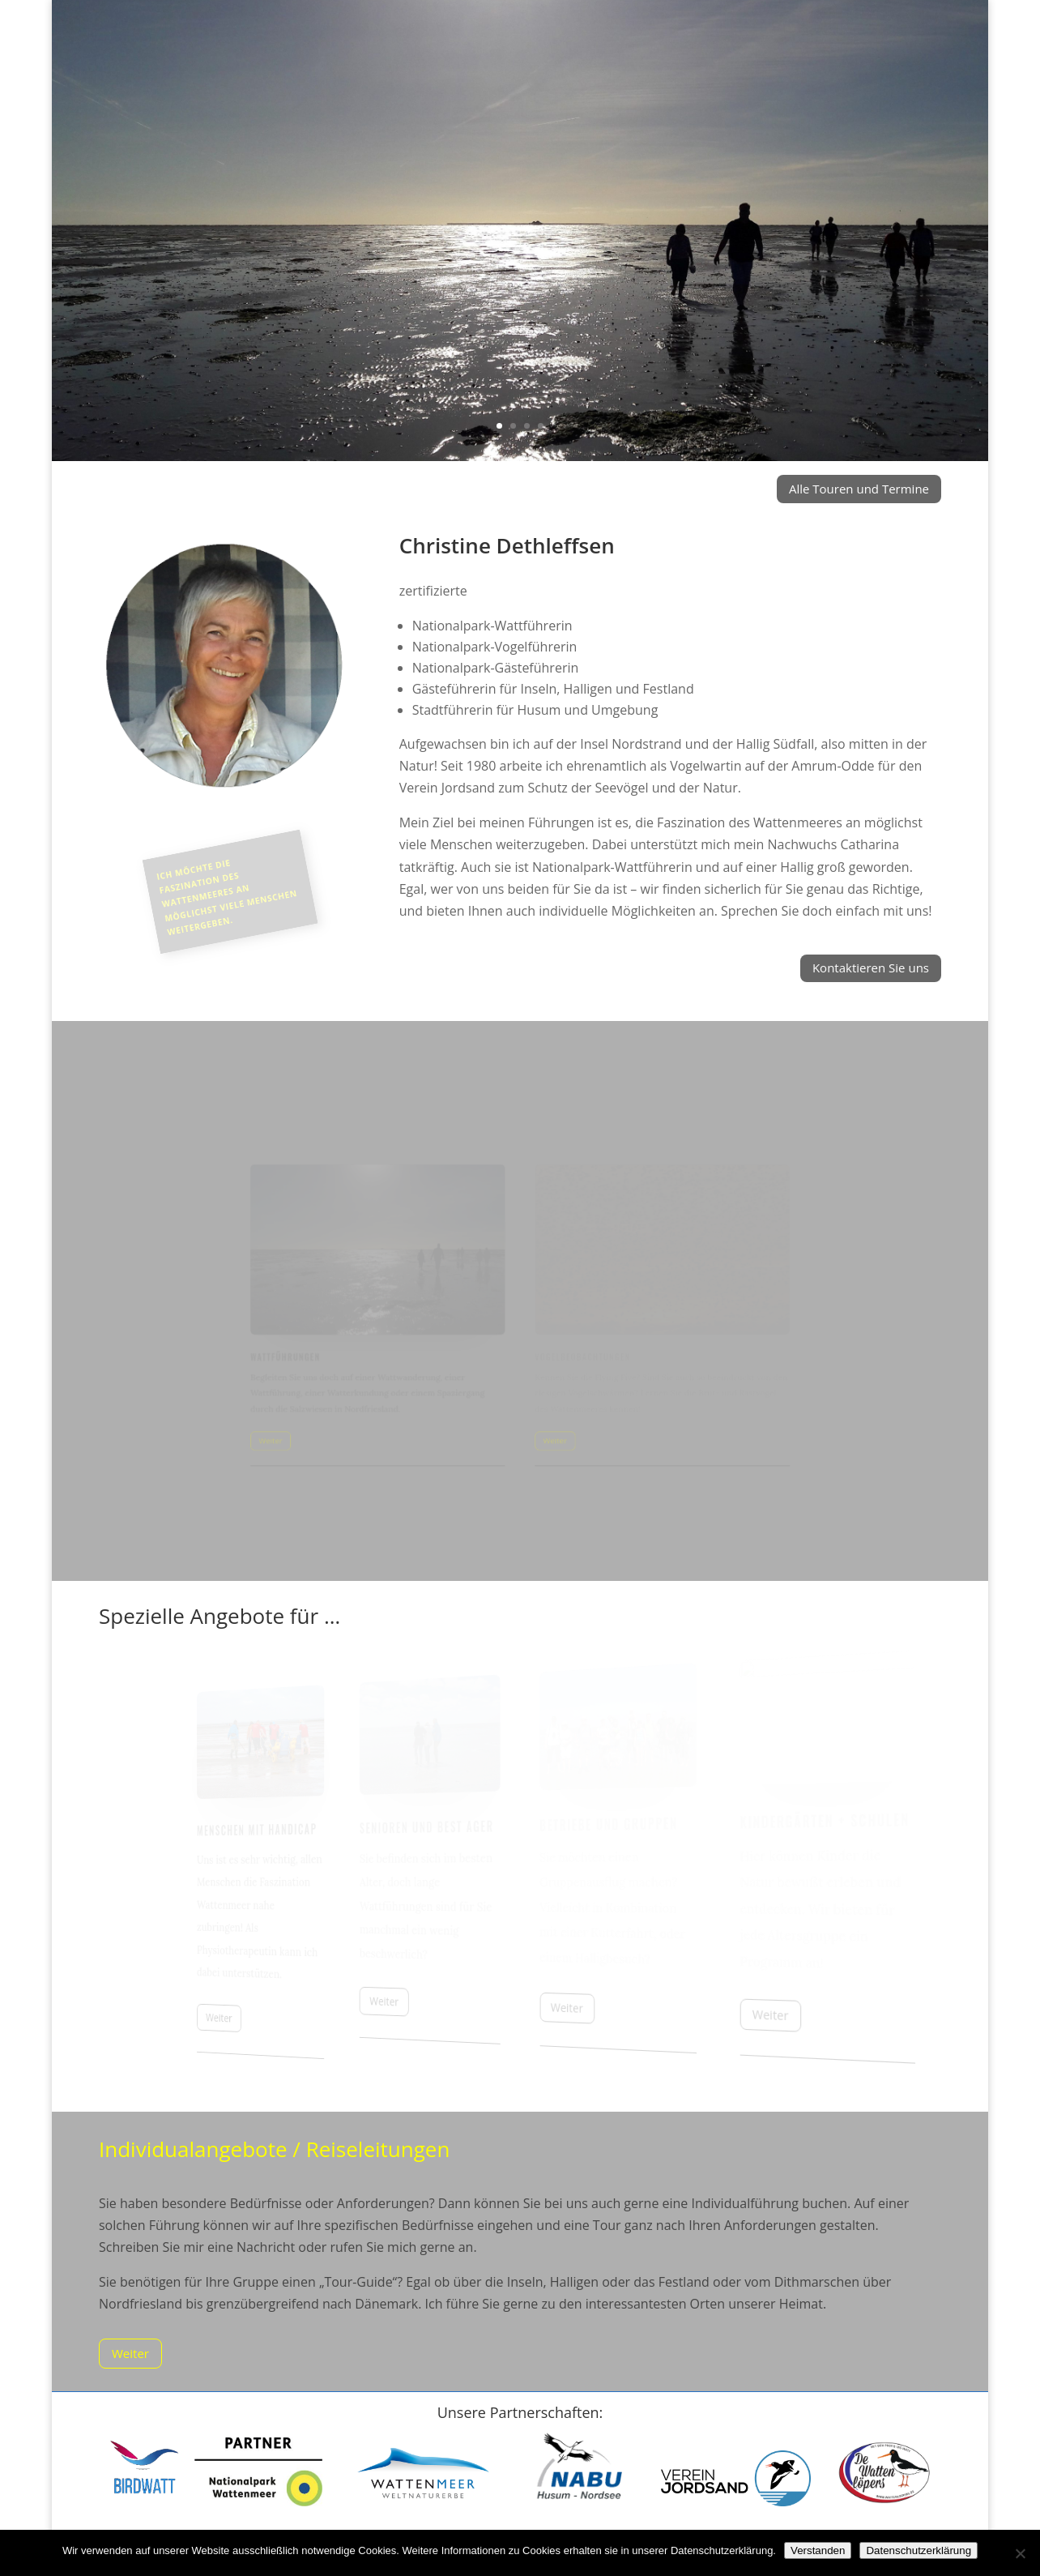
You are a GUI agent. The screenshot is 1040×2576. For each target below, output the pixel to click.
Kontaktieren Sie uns (870, 967)
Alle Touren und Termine (859, 489)
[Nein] (1020, 2553)
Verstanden (818, 2550)
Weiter (130, 2353)
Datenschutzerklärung (918, 2550)
